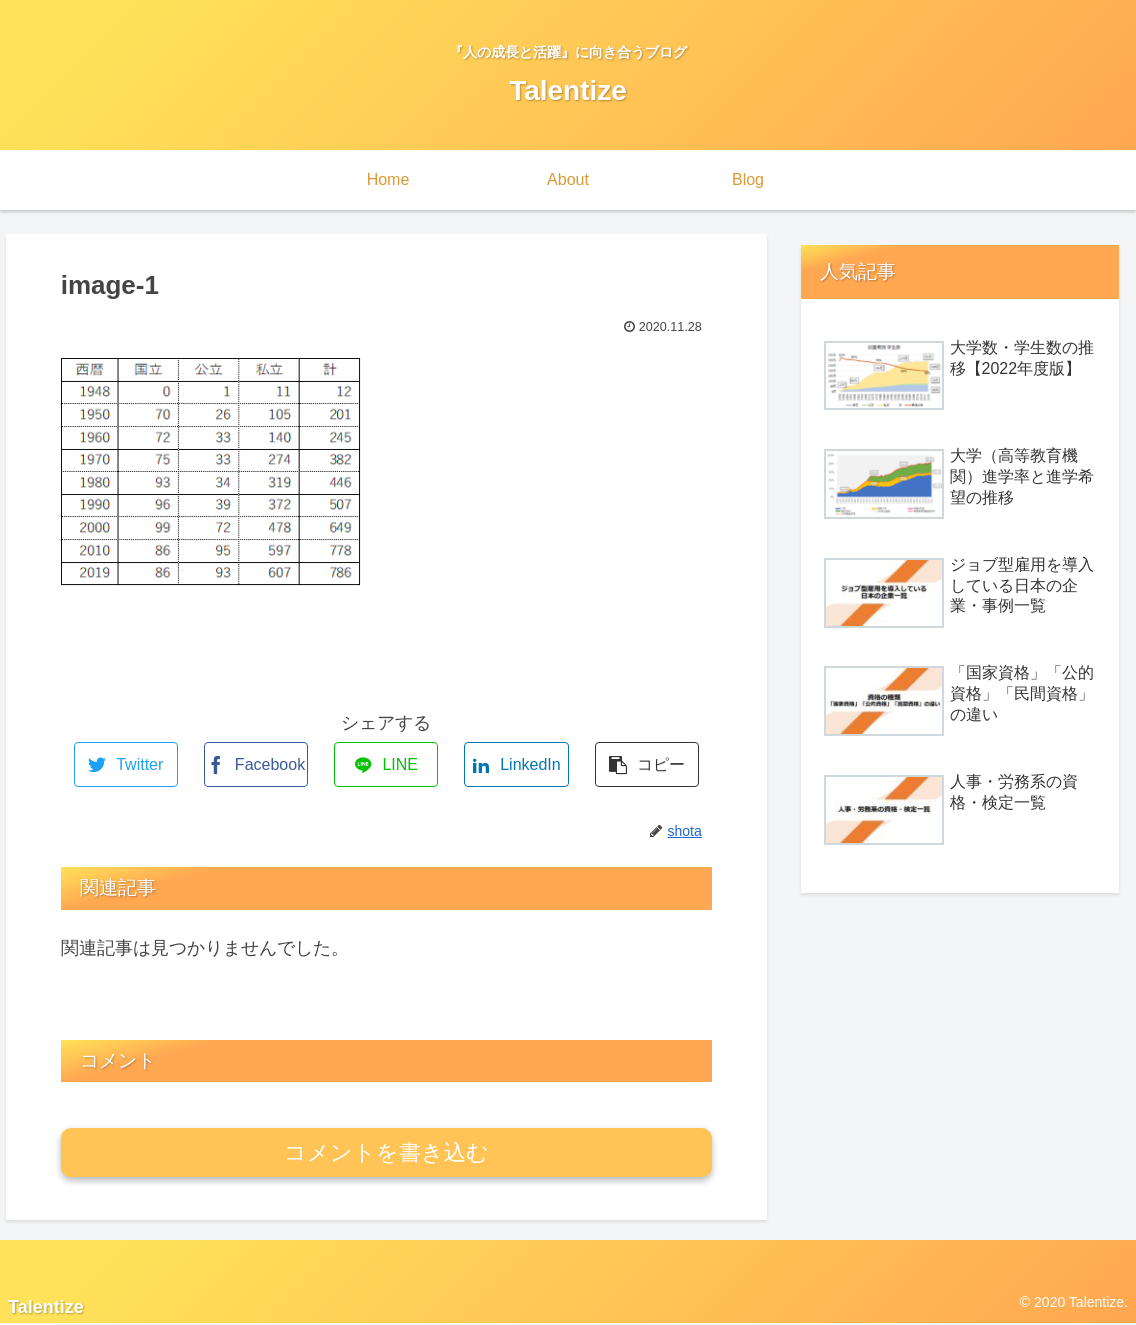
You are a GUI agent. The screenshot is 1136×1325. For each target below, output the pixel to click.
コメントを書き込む (386, 1152)
